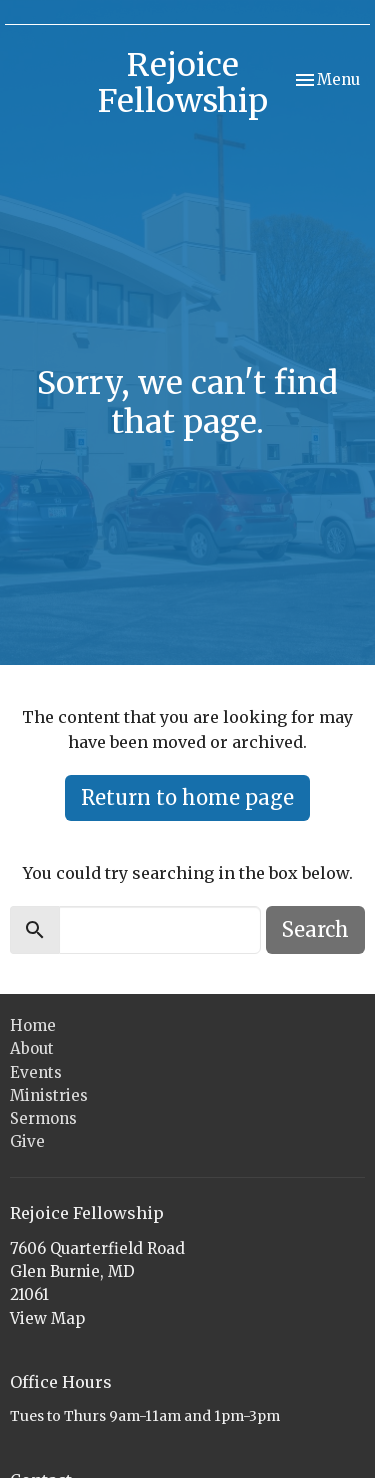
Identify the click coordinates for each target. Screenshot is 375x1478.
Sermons (43, 1118)
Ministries (49, 1095)
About (32, 1048)
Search (315, 929)
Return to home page (187, 797)
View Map (47, 1318)
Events (36, 1072)
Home (33, 1025)
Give (27, 1141)
